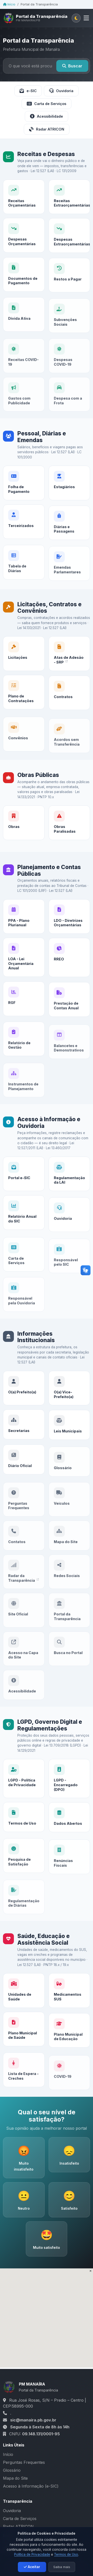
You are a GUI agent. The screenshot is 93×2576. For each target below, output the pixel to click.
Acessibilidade (46, 116)
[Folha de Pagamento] (23, 491)
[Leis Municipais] (69, 1445)
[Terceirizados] (23, 539)
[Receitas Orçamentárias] (23, 204)
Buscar (72, 65)
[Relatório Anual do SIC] (23, 1229)
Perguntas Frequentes (24, 2462)
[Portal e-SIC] (23, 1181)
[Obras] (23, 831)
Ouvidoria (61, 91)
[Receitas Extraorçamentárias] (69, 207)
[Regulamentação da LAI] (69, 1184)
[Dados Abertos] (69, 1834)
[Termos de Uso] (23, 1830)
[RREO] (69, 974)
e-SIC (28, 91)
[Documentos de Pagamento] (23, 295)
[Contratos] (69, 713)
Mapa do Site (15, 2478)
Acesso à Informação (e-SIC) (31, 2486)
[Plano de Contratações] (23, 706)
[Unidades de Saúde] (23, 1998)
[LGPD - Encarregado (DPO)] (69, 1789)
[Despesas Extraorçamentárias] (69, 252)
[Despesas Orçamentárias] (23, 249)
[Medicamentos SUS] (69, 2001)
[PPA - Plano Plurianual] (23, 924)
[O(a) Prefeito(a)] (23, 1398)
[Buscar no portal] (30, 66)
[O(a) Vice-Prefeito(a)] (69, 1401)
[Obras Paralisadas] (69, 833)
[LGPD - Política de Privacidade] (23, 1786)
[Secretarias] (23, 1441)
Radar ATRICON (46, 129)
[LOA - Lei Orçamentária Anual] (23, 971)
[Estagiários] (69, 496)
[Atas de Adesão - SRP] (69, 664)
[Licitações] (23, 661)
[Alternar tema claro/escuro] (76, 18)
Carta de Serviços (46, 104)
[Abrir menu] (86, 18)
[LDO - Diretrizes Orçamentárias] (69, 927)
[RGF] (23, 1019)
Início (9, 4)
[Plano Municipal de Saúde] (23, 2042)
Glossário (12, 2470)
